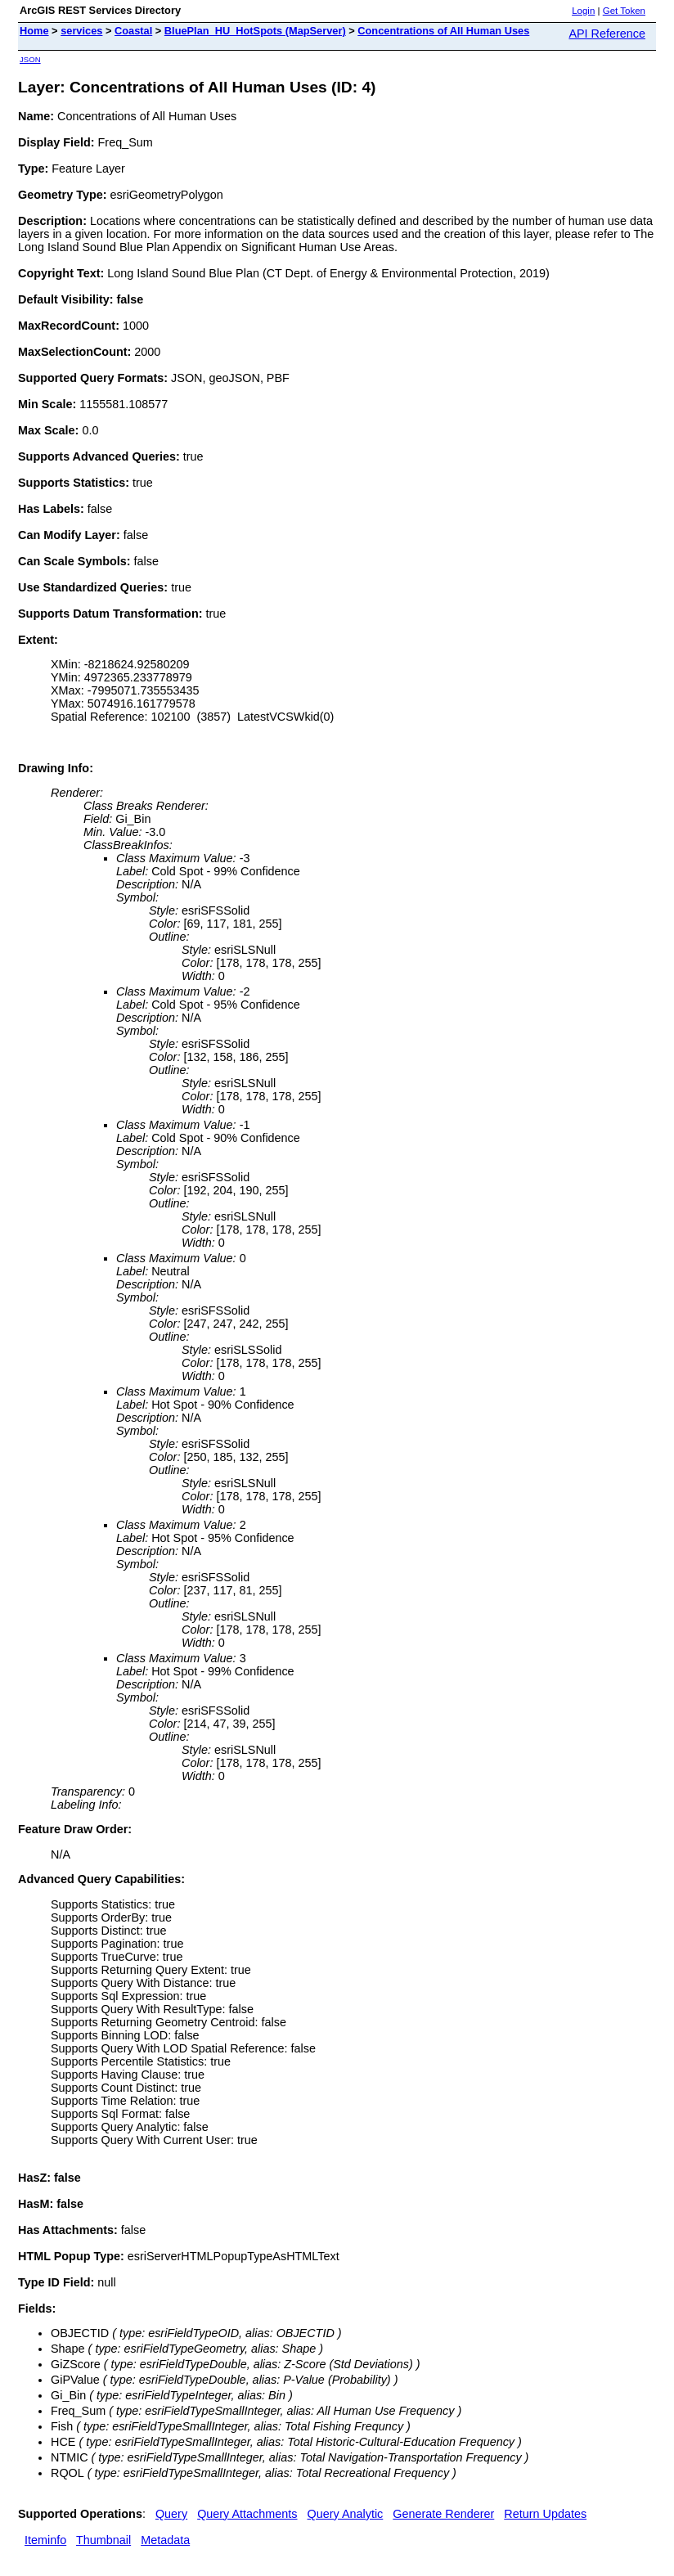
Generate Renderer (443, 2513)
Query (171, 2513)
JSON (30, 59)
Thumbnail (103, 2540)
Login (583, 11)
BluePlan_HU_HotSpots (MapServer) (255, 31)
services (81, 31)
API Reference (606, 33)
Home (34, 31)
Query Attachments (247, 2513)
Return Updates (545, 2513)
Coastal (133, 31)
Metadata (165, 2540)
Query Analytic (346, 2513)
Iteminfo (45, 2540)
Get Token (624, 11)
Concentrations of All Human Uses (443, 31)
